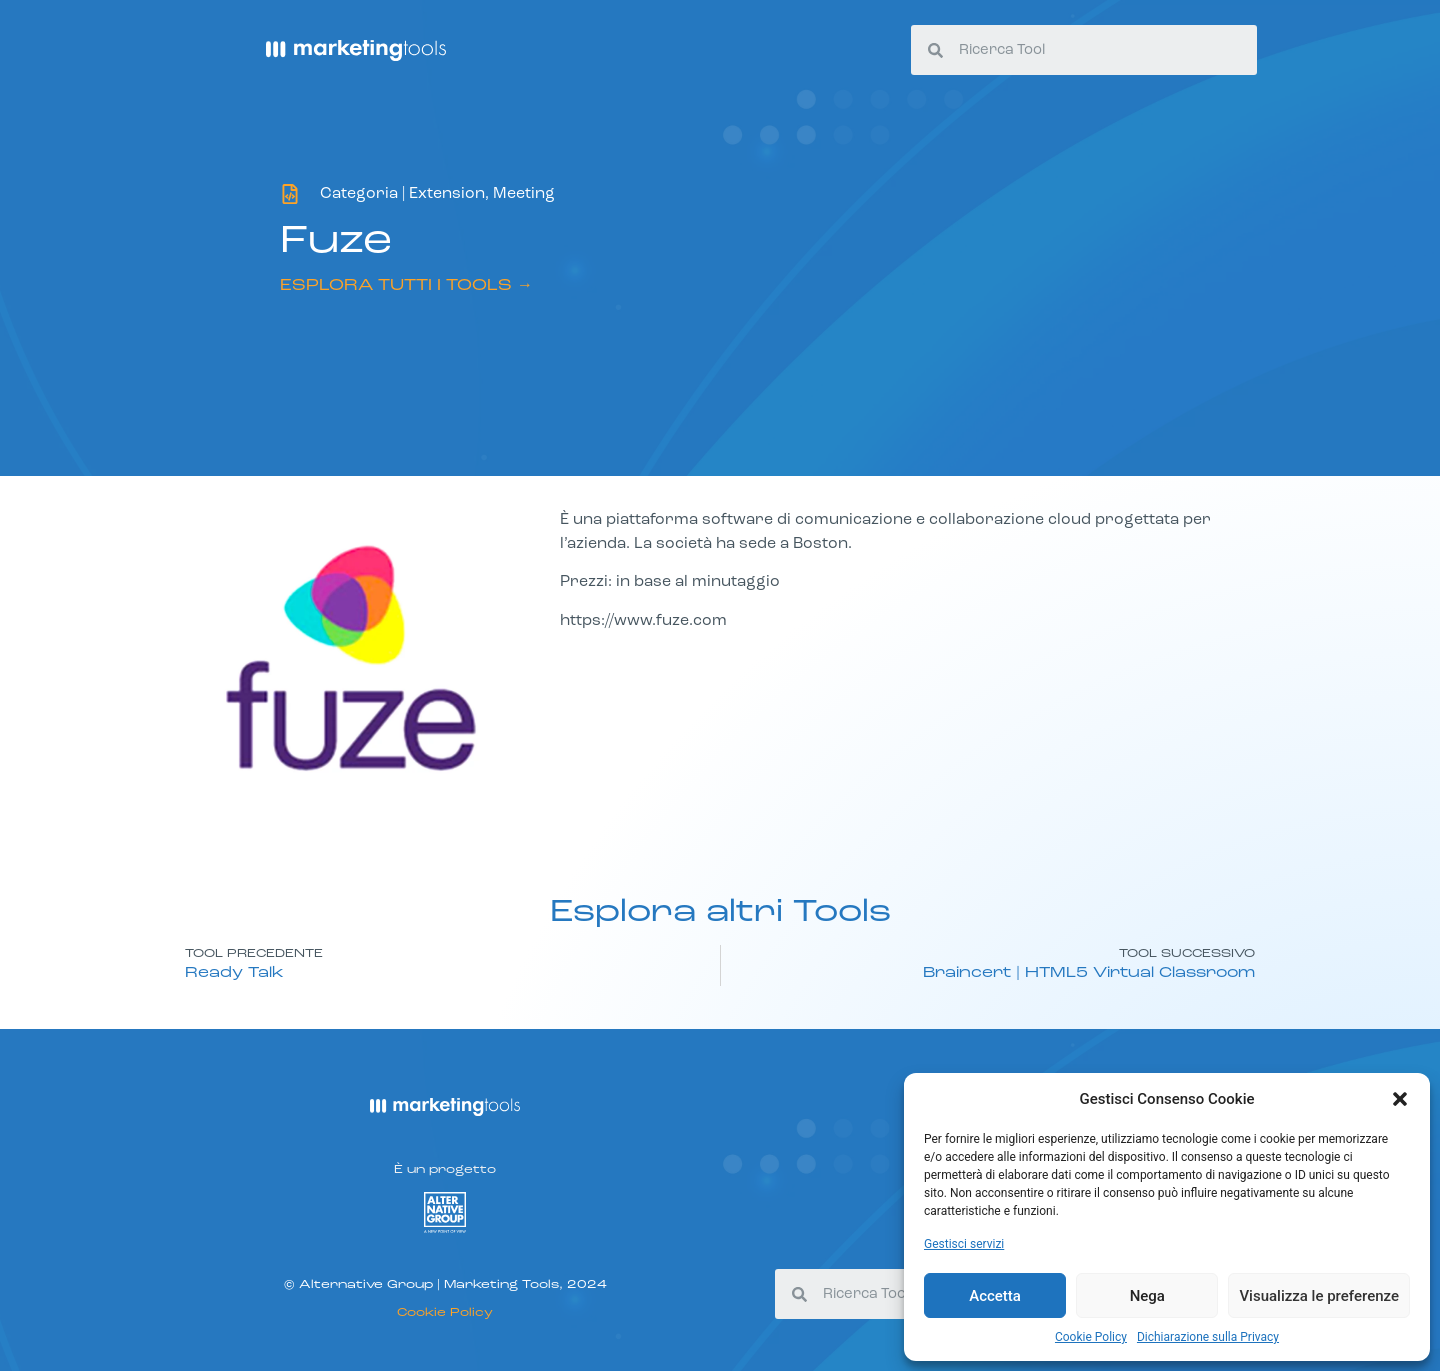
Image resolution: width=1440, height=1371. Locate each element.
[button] (1400, 1099)
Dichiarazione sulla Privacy (1208, 1337)
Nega (1147, 1296)
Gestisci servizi (964, 1244)
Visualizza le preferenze (1319, 1296)
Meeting (524, 194)
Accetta (995, 1296)
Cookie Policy (1091, 1337)
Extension (447, 194)
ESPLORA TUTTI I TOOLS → (406, 286)
